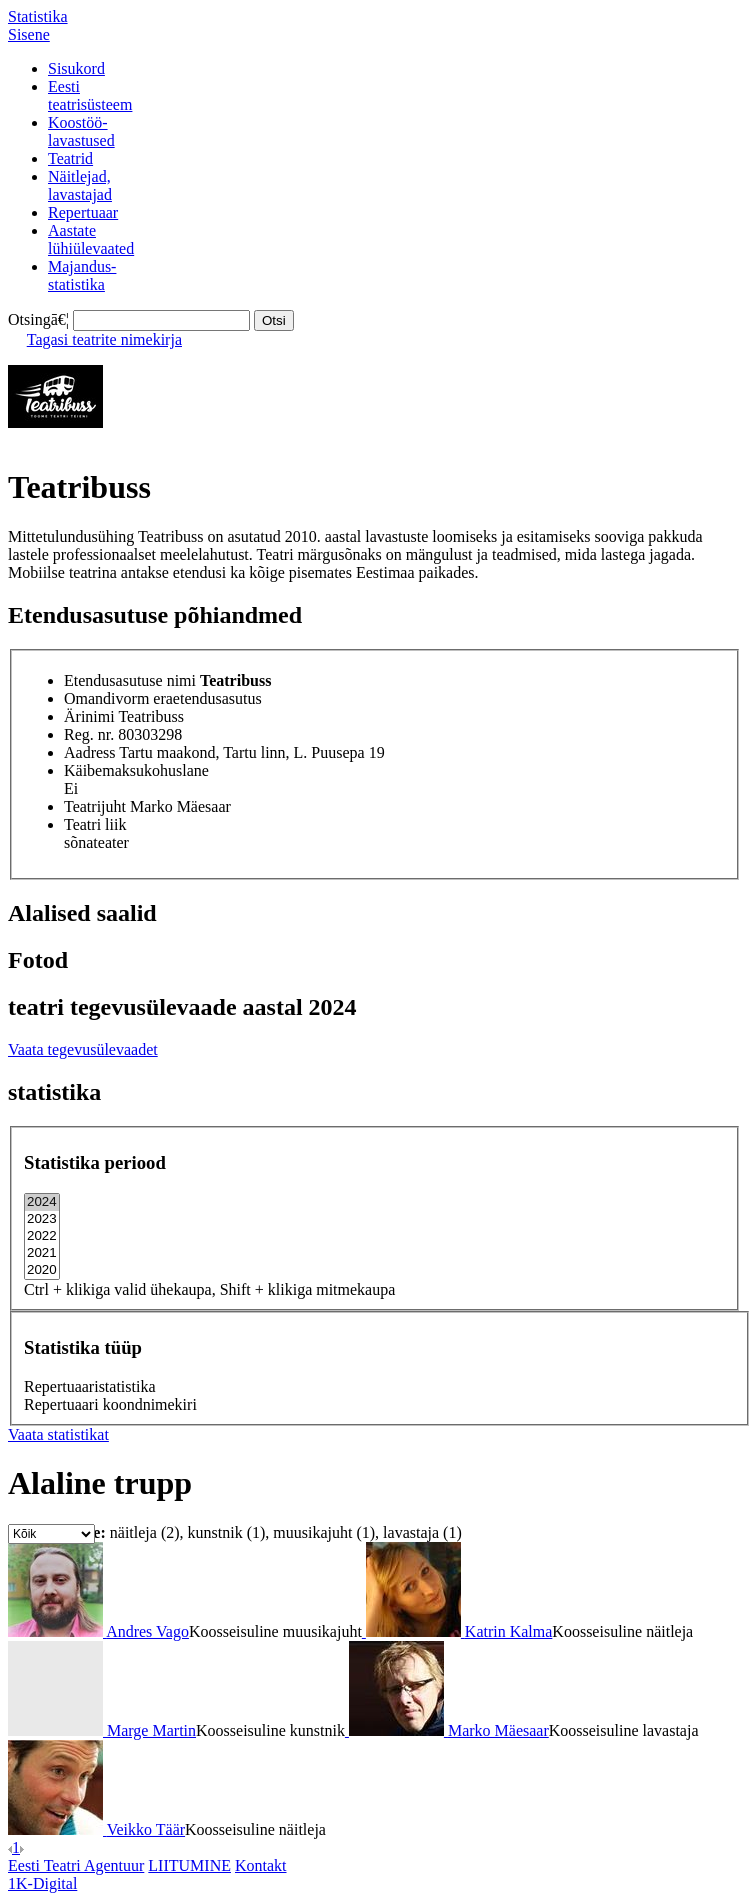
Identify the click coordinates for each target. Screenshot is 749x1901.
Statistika (38, 16)
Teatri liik (95, 824)
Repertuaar (83, 212)
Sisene (29, 34)
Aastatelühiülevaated (91, 239)
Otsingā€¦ (38, 319)
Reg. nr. (89, 734)
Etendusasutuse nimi (130, 680)
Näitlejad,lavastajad (80, 185)
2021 (42, 1253)
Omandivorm (106, 698)
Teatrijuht (95, 806)
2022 (42, 1236)
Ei (71, 788)
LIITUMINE (189, 1865)
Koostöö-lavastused (81, 131)
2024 (42, 1202)
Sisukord (76, 68)
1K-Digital (42, 1883)
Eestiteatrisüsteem (90, 95)
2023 (42, 1219)
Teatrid (70, 158)
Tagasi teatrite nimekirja (104, 339)
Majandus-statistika (82, 275)
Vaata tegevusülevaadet (83, 1049)
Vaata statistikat (58, 1434)
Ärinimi (89, 716)
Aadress (90, 752)
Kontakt (261, 1865)
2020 (42, 1270)
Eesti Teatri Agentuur (76, 1865)
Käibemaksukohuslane (136, 770)
